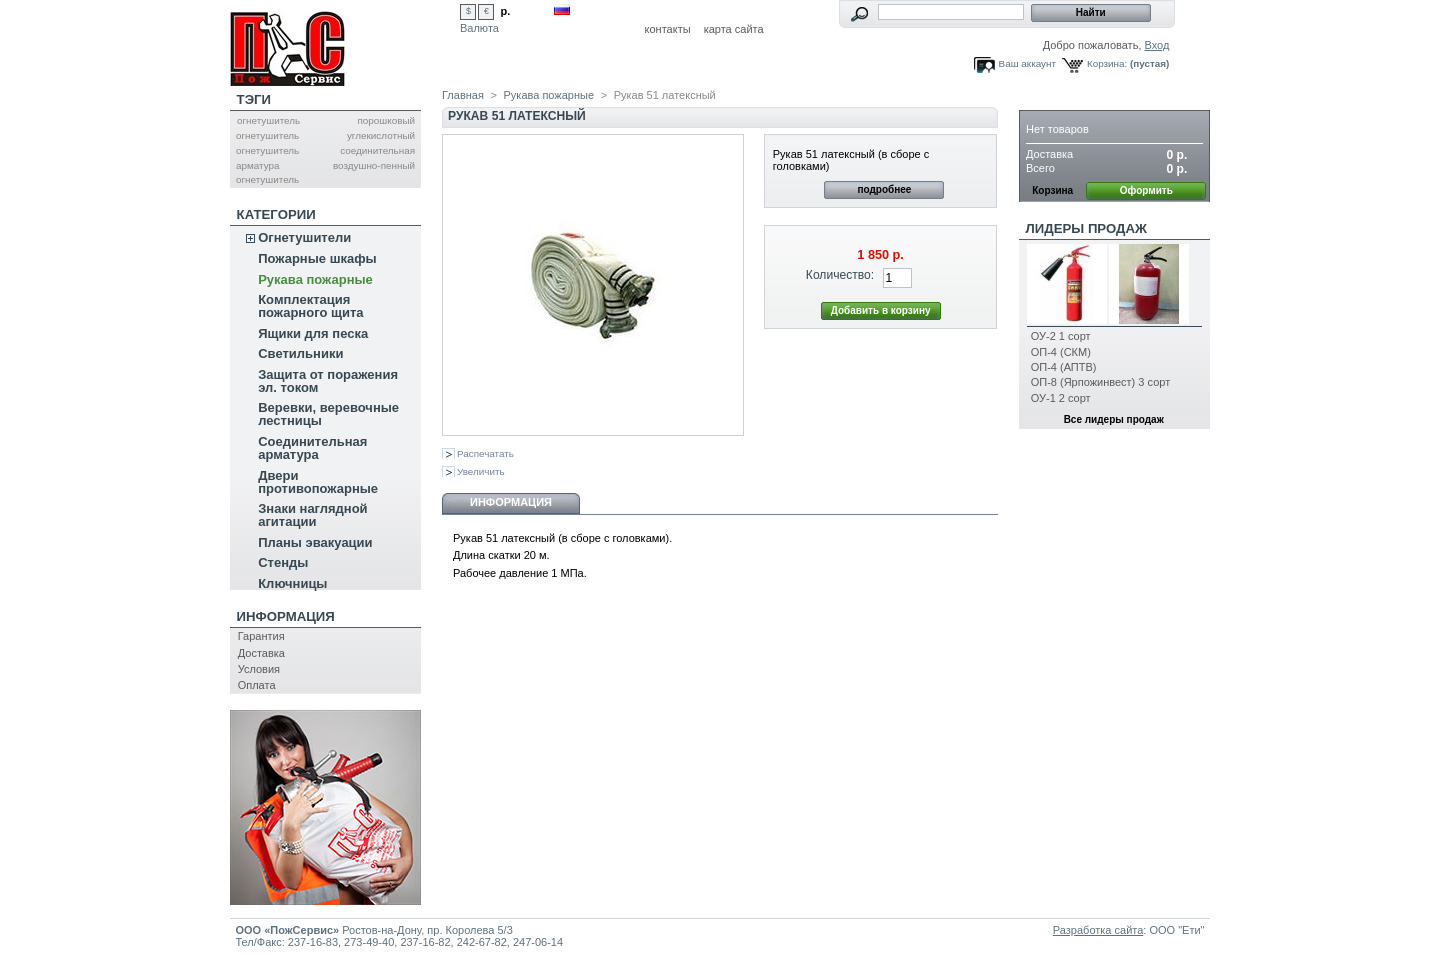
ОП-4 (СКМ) (1061, 352)
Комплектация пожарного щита (310, 306)
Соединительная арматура (312, 448)
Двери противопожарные (318, 482)
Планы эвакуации (315, 542)
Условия (259, 669)
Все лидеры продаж (1114, 419)
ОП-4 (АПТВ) (1064, 367)
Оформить (1146, 190)
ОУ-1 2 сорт (1061, 398)
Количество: (840, 275)
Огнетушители (304, 237)
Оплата (257, 685)
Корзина (1058, 99)
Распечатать (485, 453)
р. (506, 11)
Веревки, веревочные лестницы (328, 414)
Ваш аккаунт (1027, 63)
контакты (668, 29)
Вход (1157, 45)
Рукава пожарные (315, 279)
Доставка (261, 653)
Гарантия (261, 636)
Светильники (300, 353)
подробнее (884, 189)
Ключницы (292, 583)
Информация (286, 616)
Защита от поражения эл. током (328, 381)
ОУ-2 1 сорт (1061, 336)
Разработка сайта (1098, 930)
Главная (463, 95)
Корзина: (1107, 63)
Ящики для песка (313, 333)
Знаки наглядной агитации (312, 515)
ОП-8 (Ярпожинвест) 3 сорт (1100, 382)
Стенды (283, 562)
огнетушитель (268, 120)
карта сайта (734, 29)
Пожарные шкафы (317, 258)
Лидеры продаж (1086, 228)
